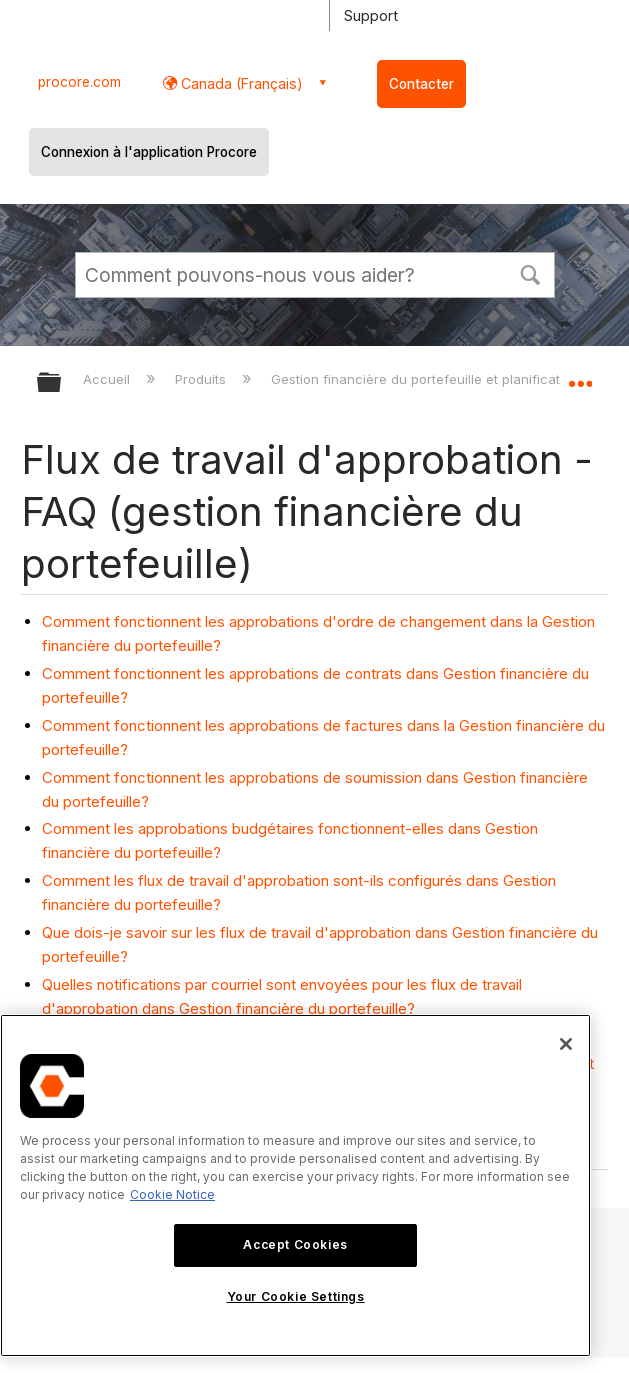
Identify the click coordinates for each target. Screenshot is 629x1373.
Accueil (108, 379)
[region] (295, 1185)
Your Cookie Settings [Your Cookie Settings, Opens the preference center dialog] (296, 1296)
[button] (531, 273)
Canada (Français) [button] (240, 83)
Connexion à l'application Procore (149, 152)
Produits (202, 379)
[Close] (566, 1044)
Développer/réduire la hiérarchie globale (62, 383)
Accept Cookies (295, 1244)
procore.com (79, 82)
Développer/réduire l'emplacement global (580, 376)
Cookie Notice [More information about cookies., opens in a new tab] (172, 1194)
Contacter (421, 84)
